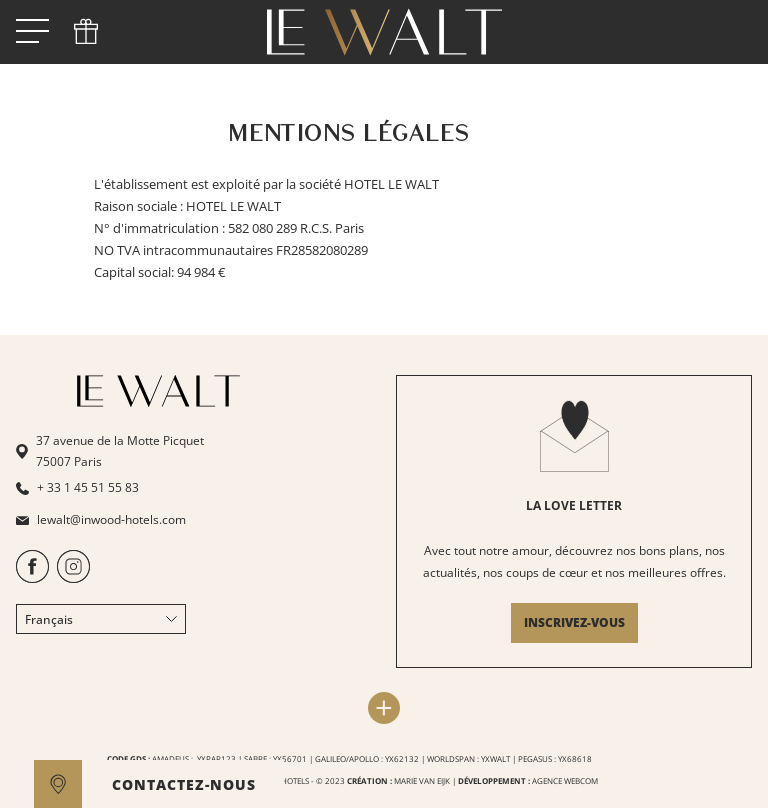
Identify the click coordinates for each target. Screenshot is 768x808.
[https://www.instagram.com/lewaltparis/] (73, 578)
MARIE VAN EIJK (422, 780)
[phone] (86, 32)
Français (101, 619)
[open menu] (32, 32)
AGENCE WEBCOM (565, 780)
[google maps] (58, 784)
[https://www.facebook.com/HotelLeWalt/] (32, 578)
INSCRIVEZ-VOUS (574, 622)
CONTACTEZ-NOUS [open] (184, 784)
